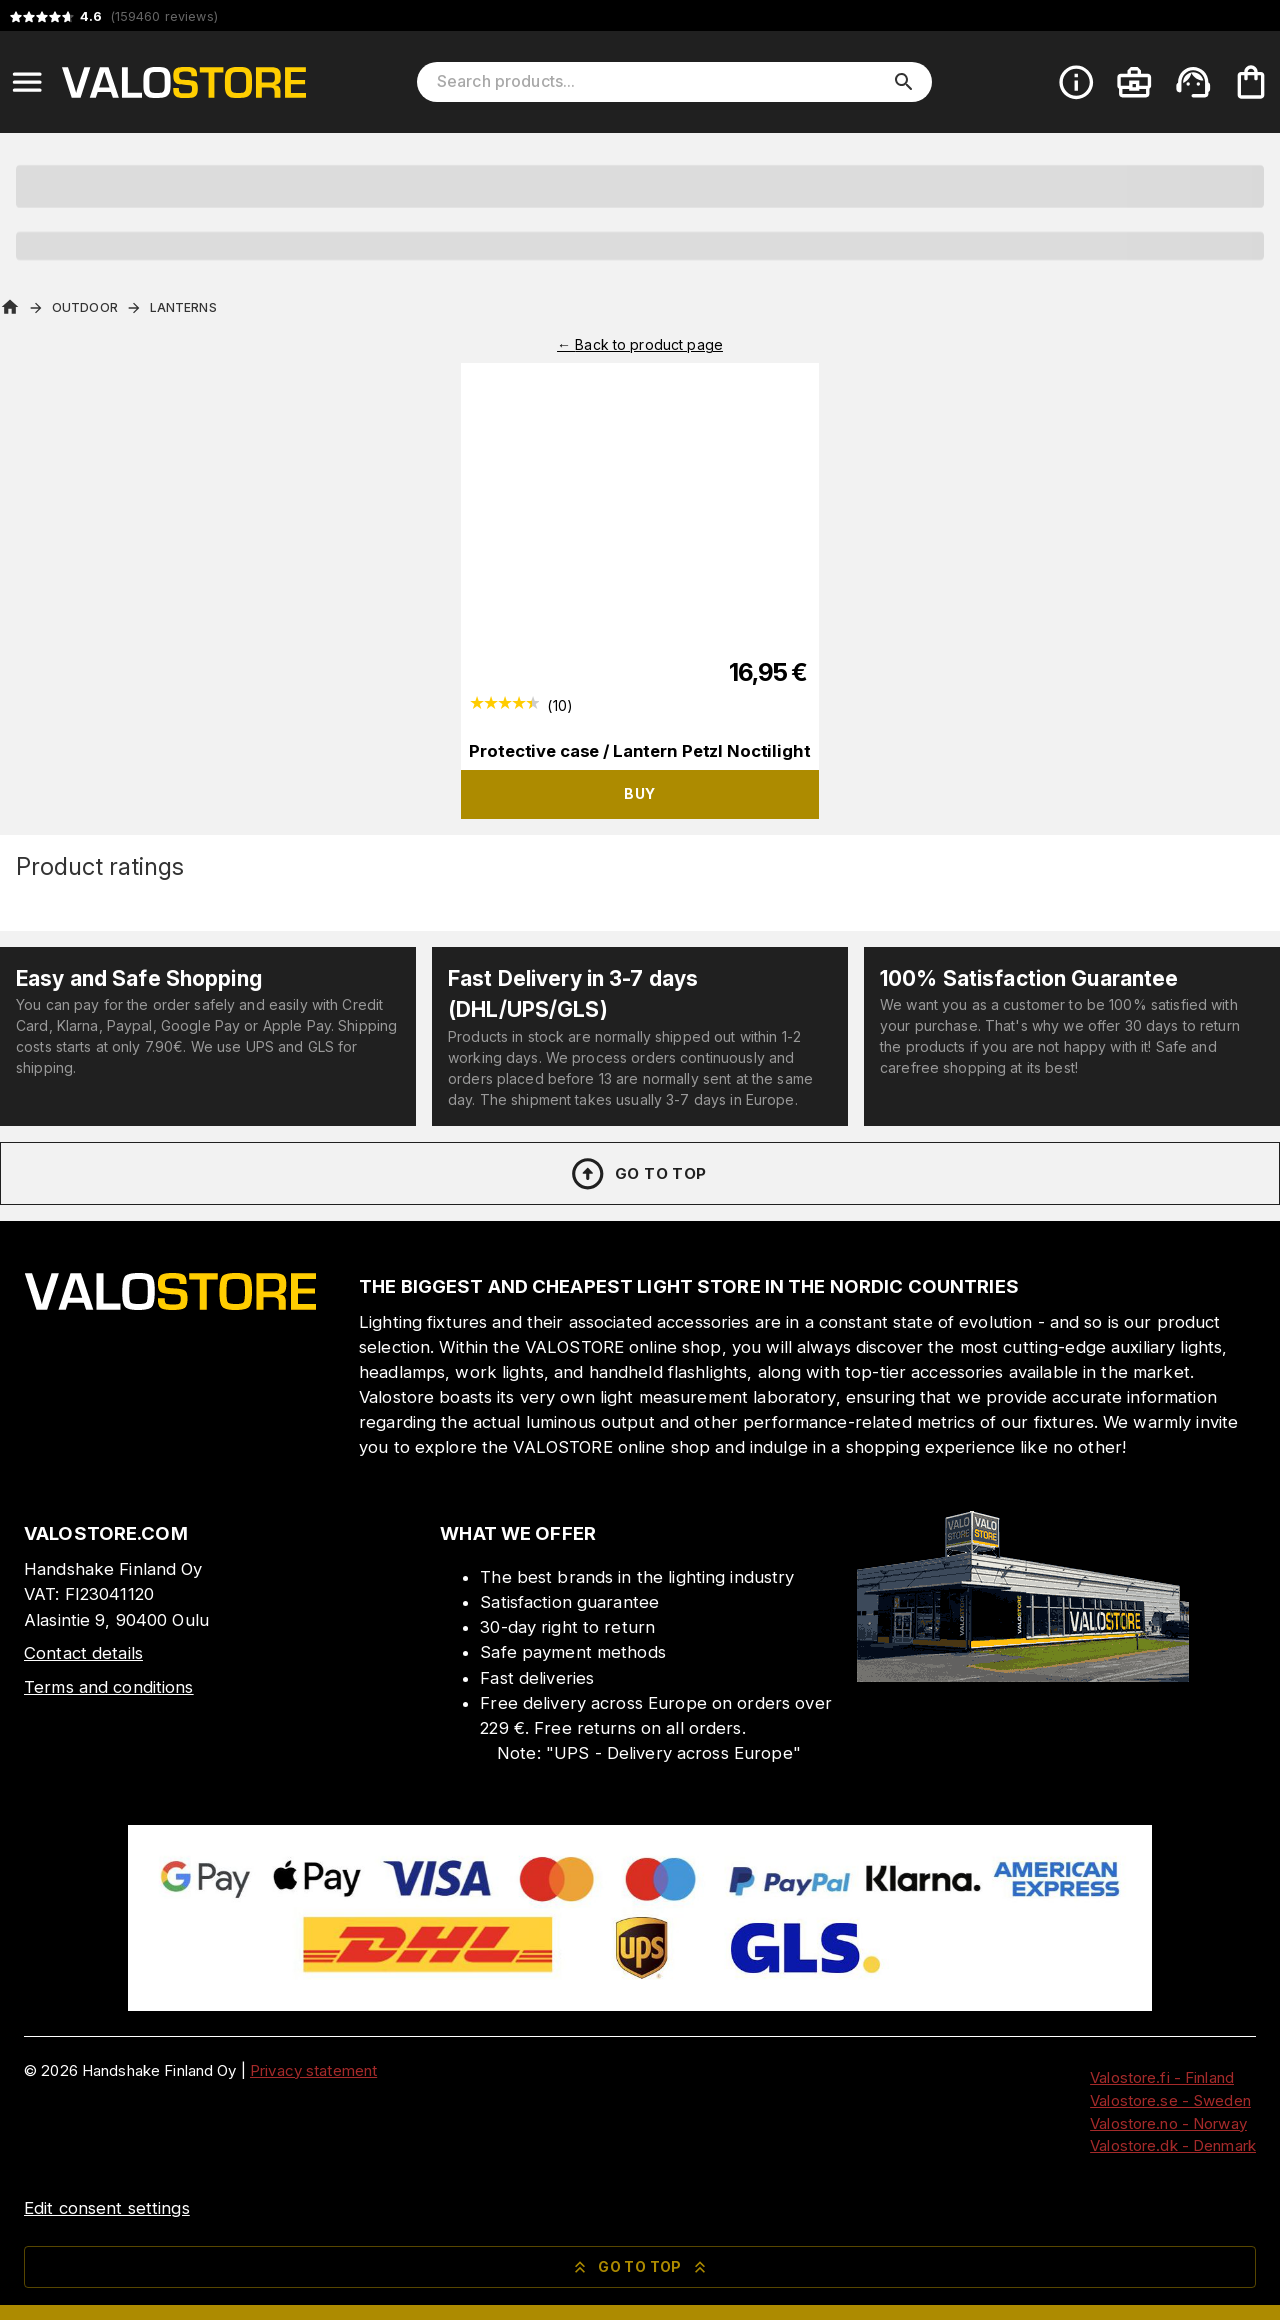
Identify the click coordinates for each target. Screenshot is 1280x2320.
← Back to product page (640, 344)
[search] (904, 82)
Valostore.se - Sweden (1170, 2100)
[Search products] (660, 82)
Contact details (83, 1653)
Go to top (637, 1174)
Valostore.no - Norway (1168, 2123)
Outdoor (85, 307)
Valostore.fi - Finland (1162, 2077)
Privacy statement (313, 2070)
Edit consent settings (107, 2208)
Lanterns (183, 307)
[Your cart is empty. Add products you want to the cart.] (1251, 82)
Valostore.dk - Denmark (1173, 2145)
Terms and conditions (109, 1687)
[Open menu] (27, 82)
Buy (639, 793)
